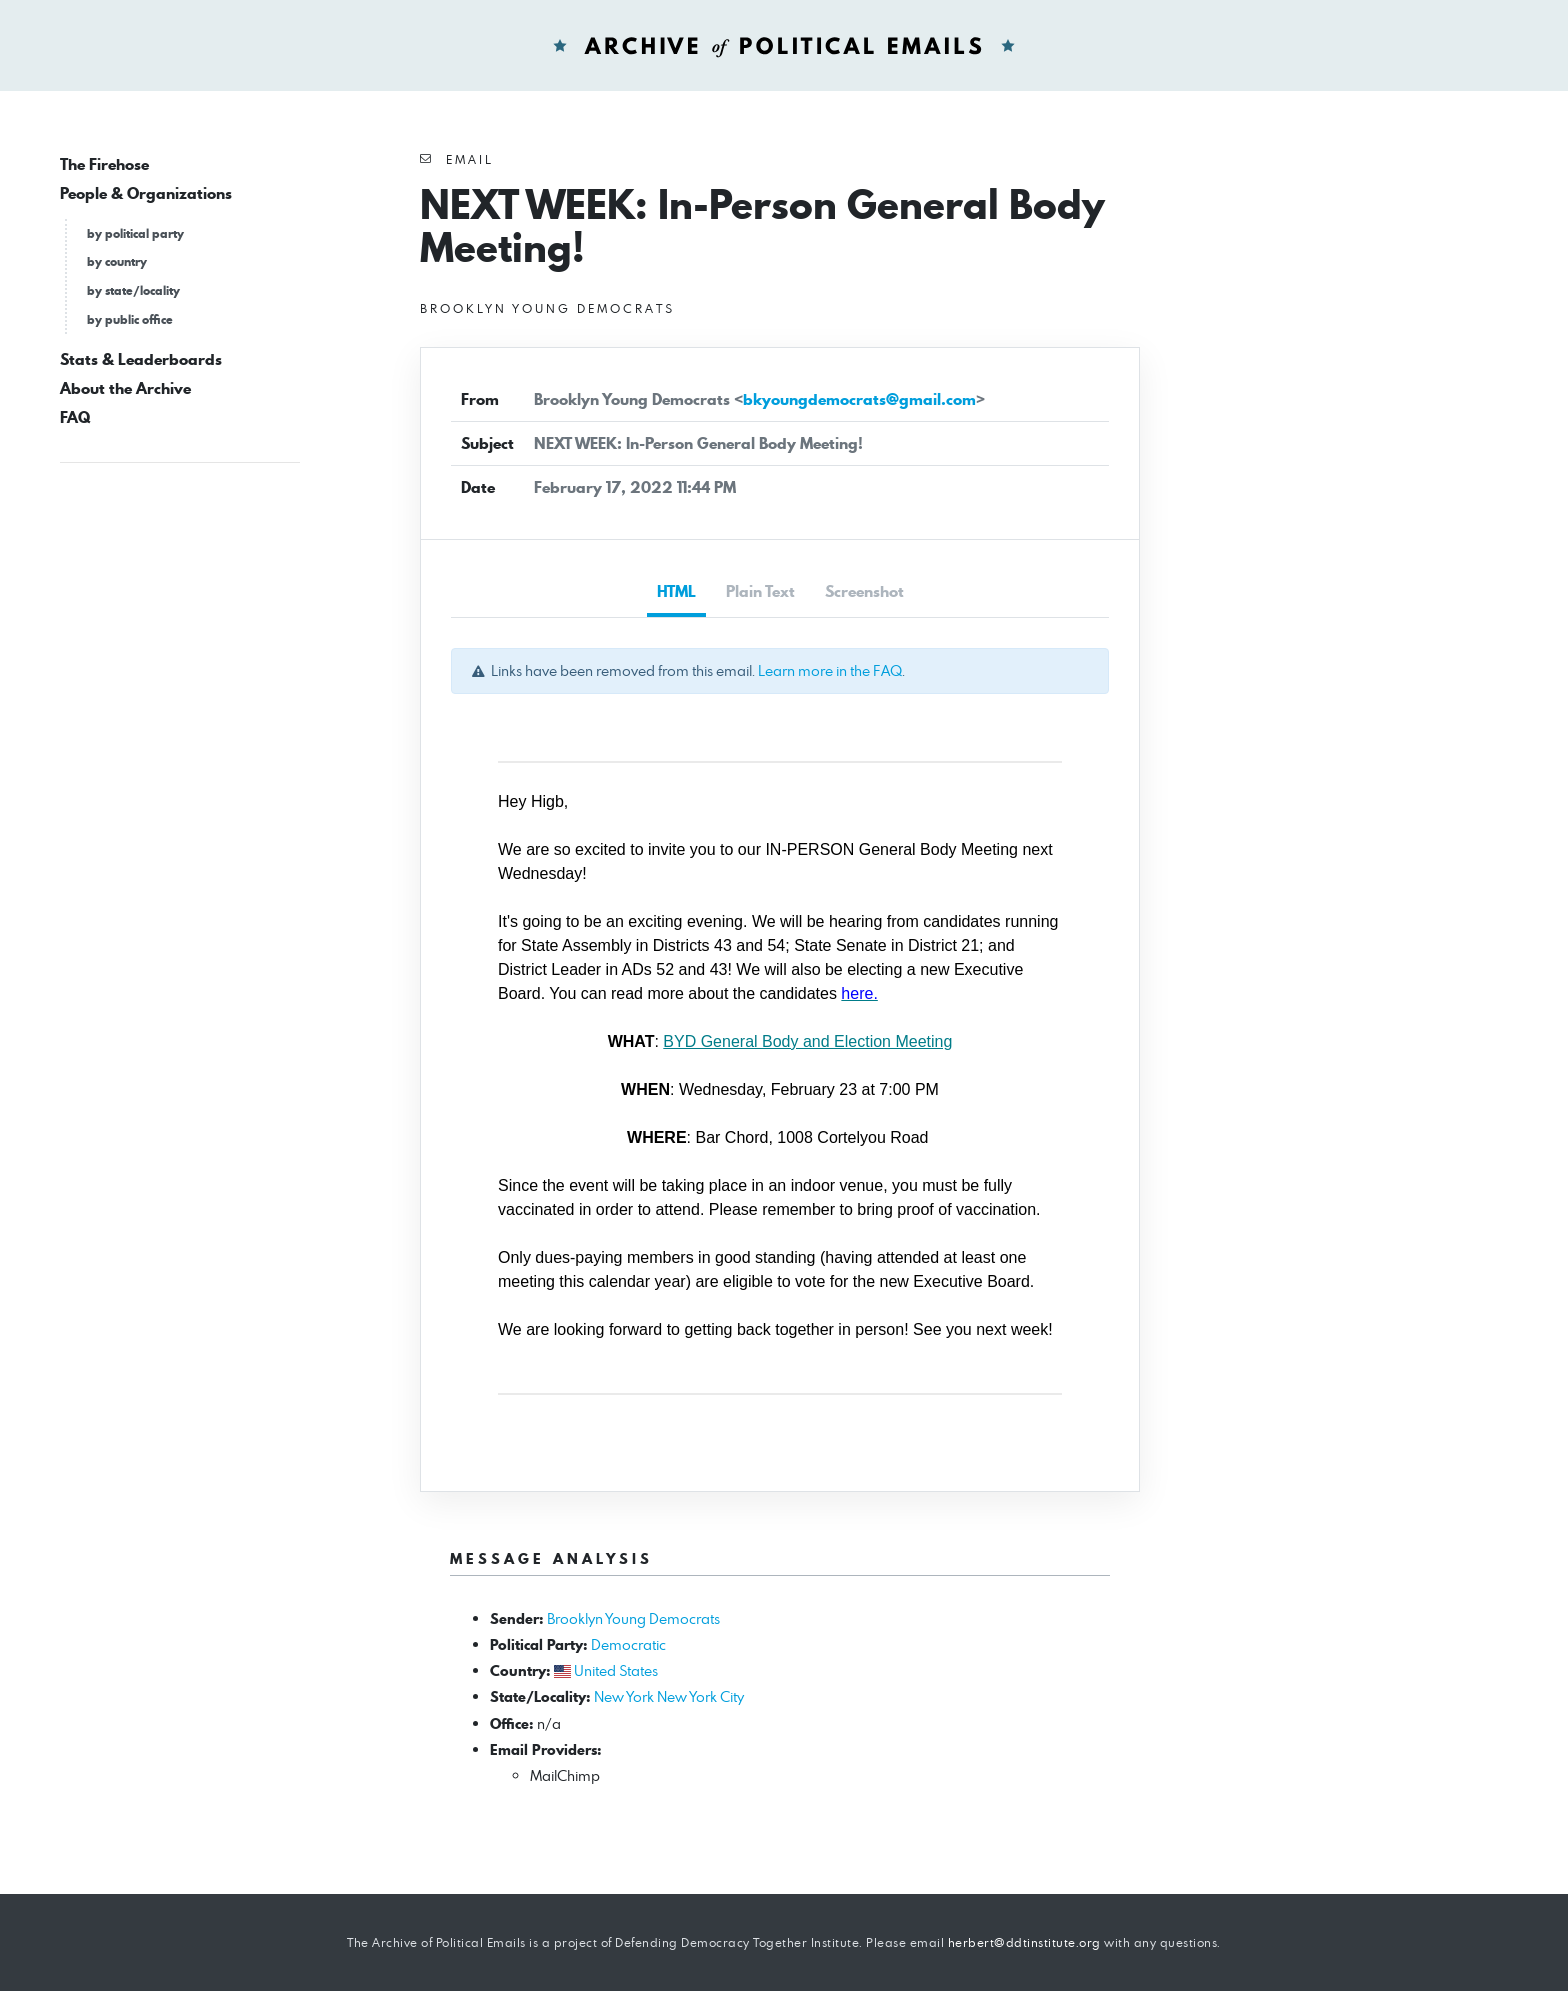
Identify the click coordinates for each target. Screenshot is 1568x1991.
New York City (700, 1696)
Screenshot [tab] (864, 591)
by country (117, 261)
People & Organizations (146, 193)
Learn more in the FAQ (830, 670)
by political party (135, 233)
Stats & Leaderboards (141, 359)
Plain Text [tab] (760, 591)
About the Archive (125, 388)
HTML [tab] (676, 591)
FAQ (75, 417)
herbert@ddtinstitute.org (1024, 1942)
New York (624, 1696)
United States (616, 1670)
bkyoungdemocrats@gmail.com (859, 399)
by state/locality (133, 290)
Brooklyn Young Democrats (633, 1618)
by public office (130, 319)
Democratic (628, 1644)
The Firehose (104, 164)
